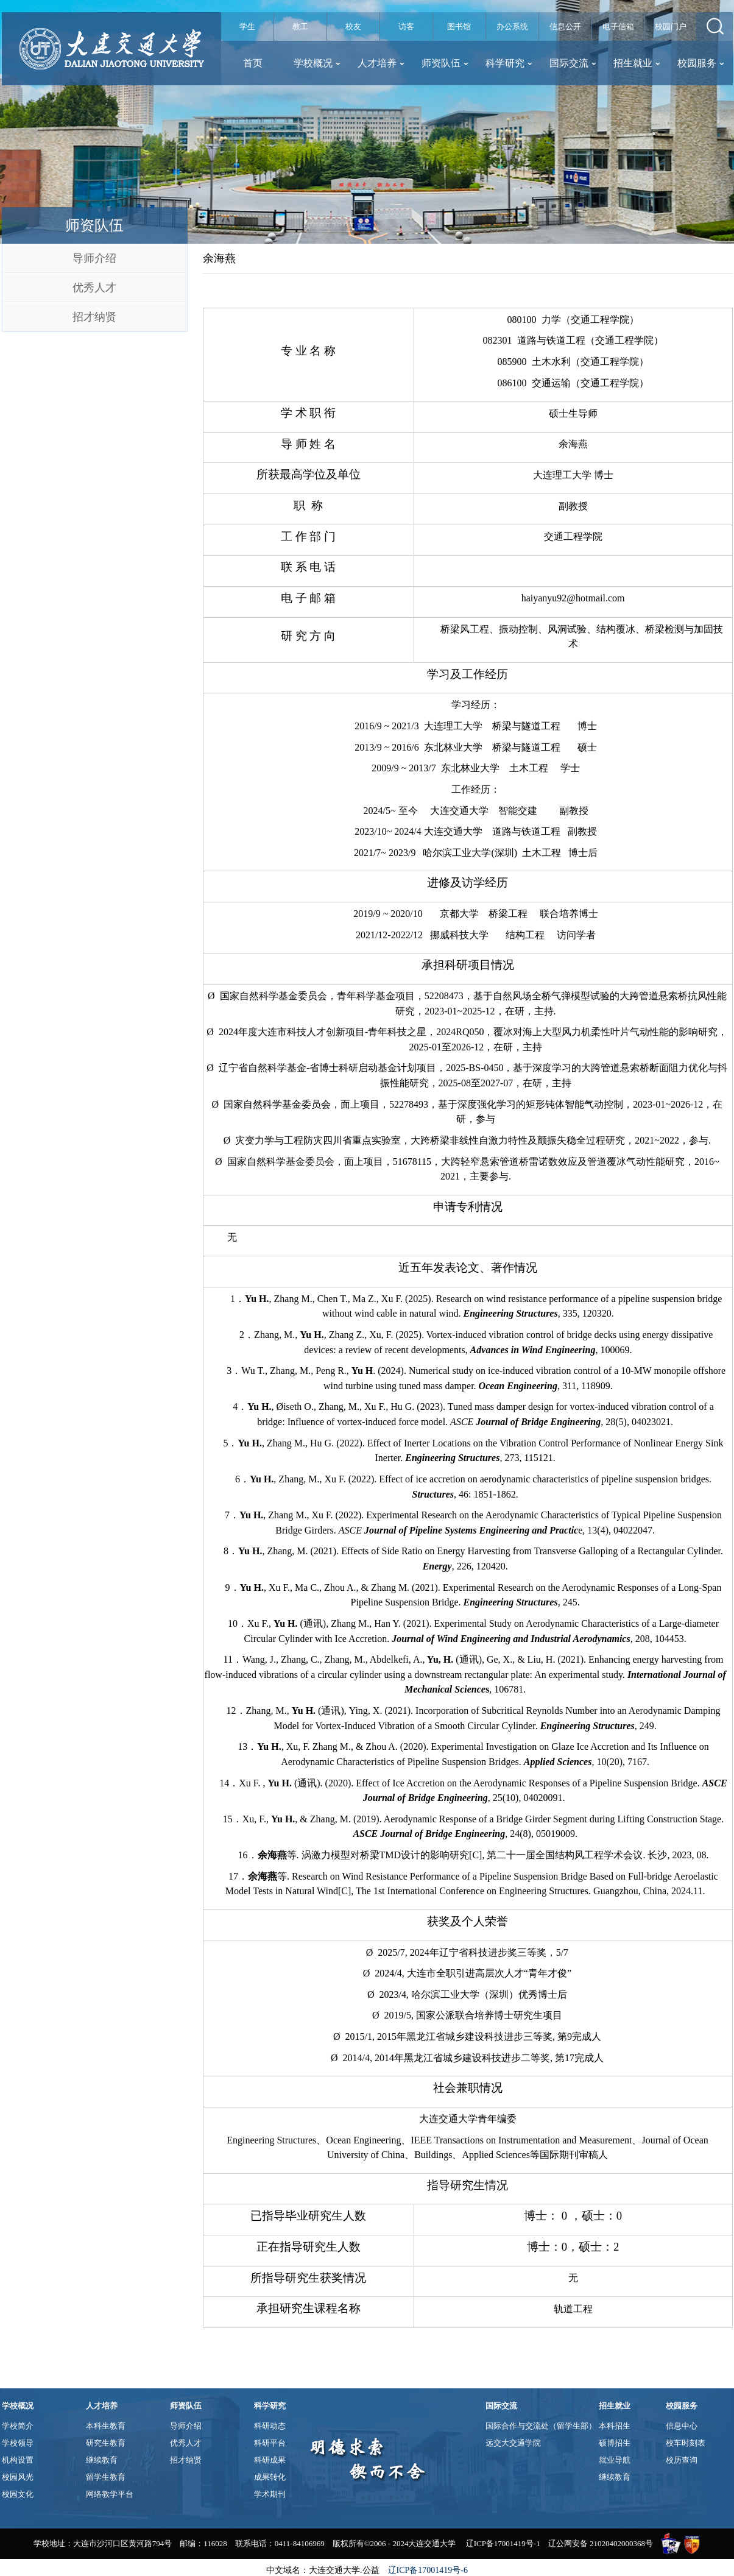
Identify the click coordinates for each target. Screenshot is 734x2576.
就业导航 (614, 2460)
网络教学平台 (109, 2494)
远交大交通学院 (513, 2442)
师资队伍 (445, 63)
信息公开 (565, 26)
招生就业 (636, 63)
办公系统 (512, 26)
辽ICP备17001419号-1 (503, 2543)
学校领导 (18, 2442)
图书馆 (459, 26)
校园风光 (18, 2477)
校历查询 (681, 2460)
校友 (353, 26)
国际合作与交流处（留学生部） (540, 2425)
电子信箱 (618, 26)
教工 (300, 26)
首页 (253, 63)
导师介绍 (94, 258)
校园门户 (670, 26)
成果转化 (270, 2477)
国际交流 (572, 63)
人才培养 (381, 63)
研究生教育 (105, 2442)
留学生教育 (105, 2477)
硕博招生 (614, 2442)
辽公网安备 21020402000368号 (600, 2543)
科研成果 (270, 2460)
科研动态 (270, 2425)
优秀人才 (94, 287)
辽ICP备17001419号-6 (428, 2570)
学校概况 (317, 63)
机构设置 (18, 2460)
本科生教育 (105, 2425)
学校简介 (18, 2425)
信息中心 (681, 2425)
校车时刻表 (685, 2442)
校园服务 (700, 63)
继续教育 (102, 2460)
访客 (406, 26)
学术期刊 (270, 2494)
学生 (247, 26)
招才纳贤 (94, 317)
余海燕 (219, 258)
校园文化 (18, 2494)
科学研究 (508, 63)
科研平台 (270, 2442)
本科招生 (614, 2425)
